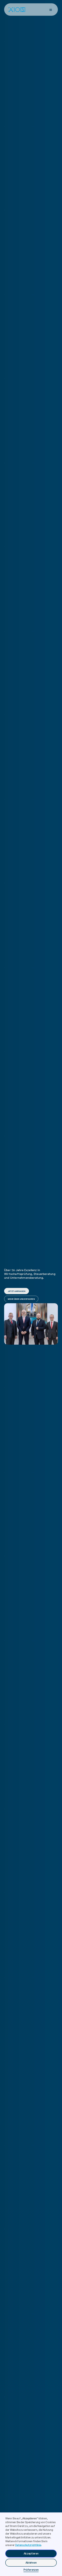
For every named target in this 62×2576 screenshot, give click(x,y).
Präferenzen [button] (31, 2569)
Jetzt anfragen (16, 1298)
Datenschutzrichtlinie (28, 2545)
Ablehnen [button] (31, 2562)
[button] (51, 8)
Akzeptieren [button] (31, 2553)
